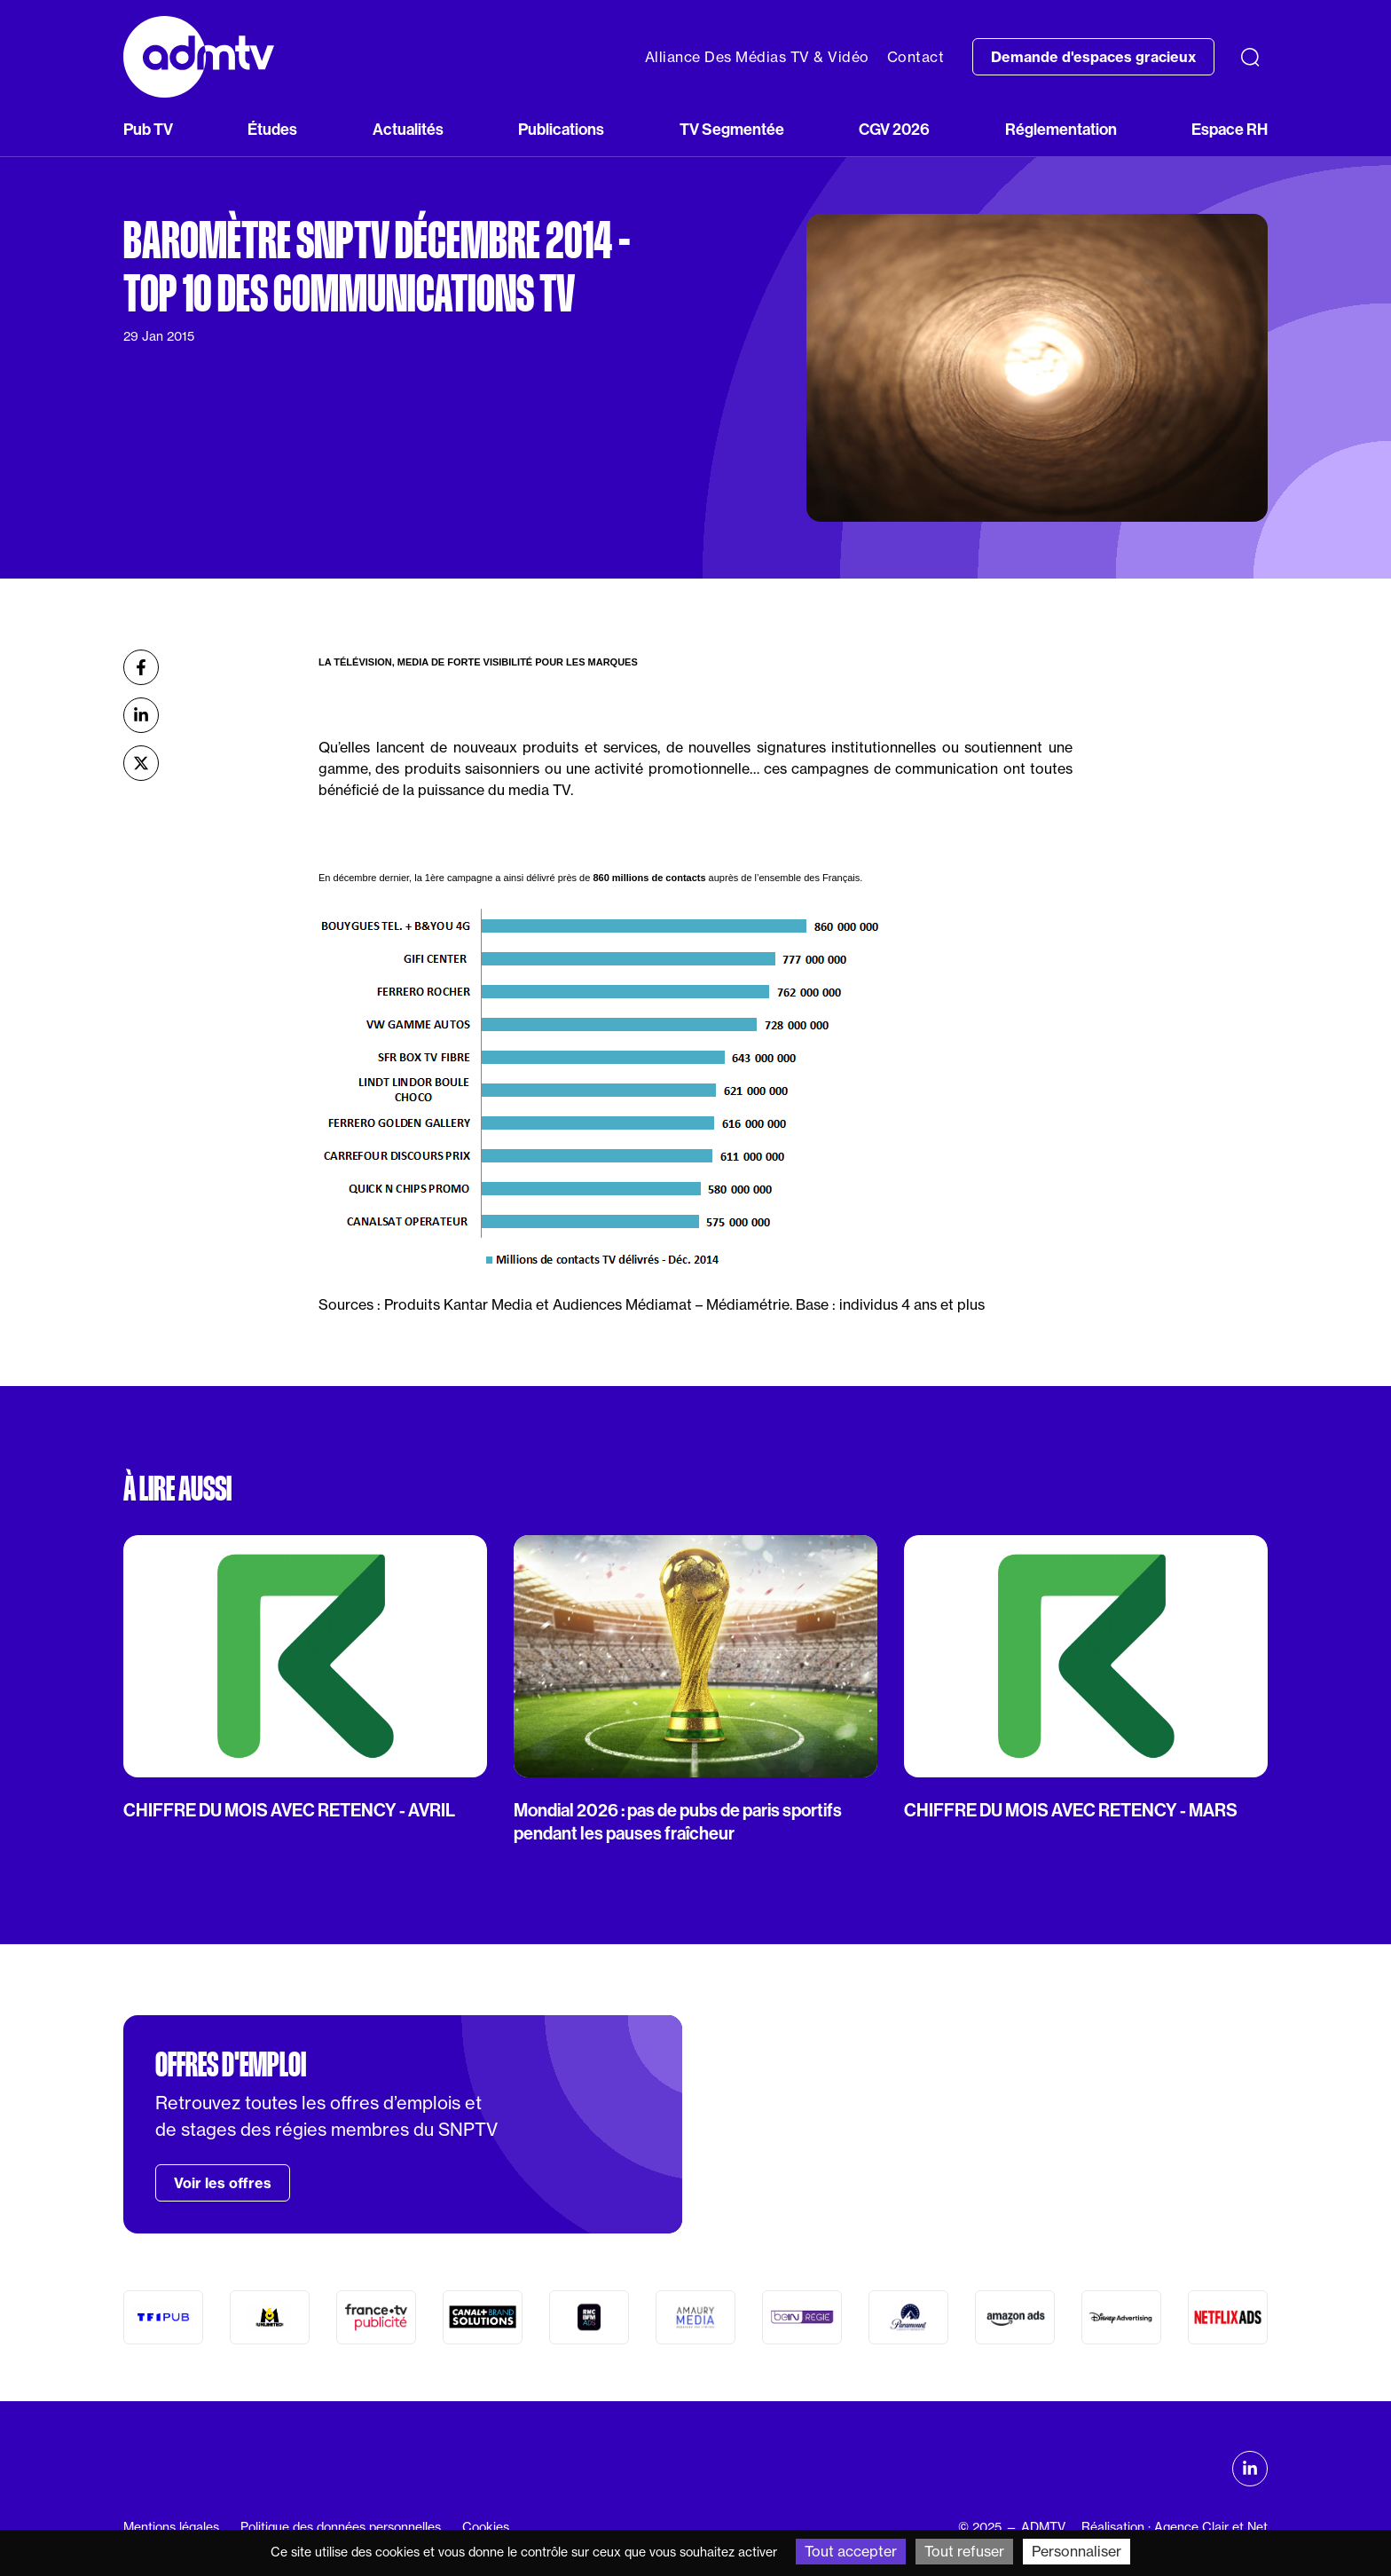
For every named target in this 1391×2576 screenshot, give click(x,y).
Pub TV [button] (148, 129)
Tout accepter (851, 2551)
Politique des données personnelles (340, 2527)
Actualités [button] (408, 129)
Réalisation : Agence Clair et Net (1174, 2527)
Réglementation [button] (1061, 129)
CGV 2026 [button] (894, 129)
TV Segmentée (732, 129)
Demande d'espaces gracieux (1093, 57)
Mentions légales (171, 2527)
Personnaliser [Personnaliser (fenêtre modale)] (1076, 2551)
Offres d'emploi (230, 2065)
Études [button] (272, 129)
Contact (916, 57)
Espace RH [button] (1229, 129)
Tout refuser (964, 2551)
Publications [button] (561, 129)
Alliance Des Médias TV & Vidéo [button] (757, 57)
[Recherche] (1250, 57)
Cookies (485, 2527)
